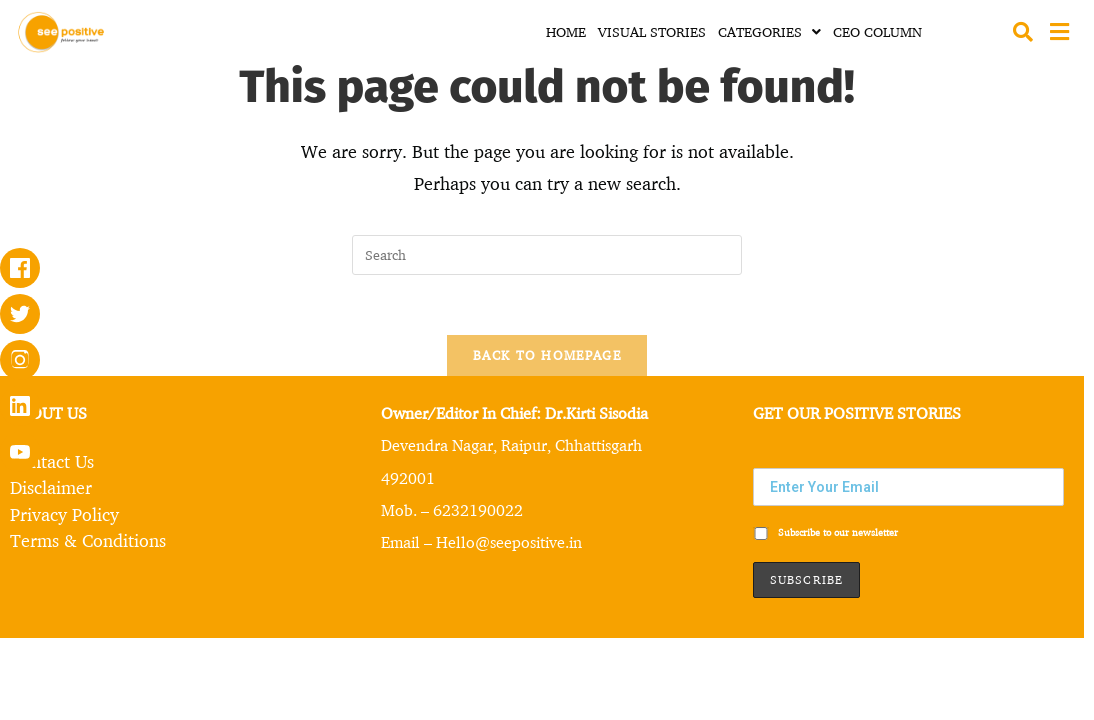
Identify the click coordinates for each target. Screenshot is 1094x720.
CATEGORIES (769, 31)
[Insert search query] (547, 255)
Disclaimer (51, 487)
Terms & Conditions (88, 539)
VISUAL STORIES (652, 31)
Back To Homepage (547, 355)
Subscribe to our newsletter (825, 533)
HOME (566, 31)
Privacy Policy (64, 513)
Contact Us (52, 461)
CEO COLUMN (877, 31)
